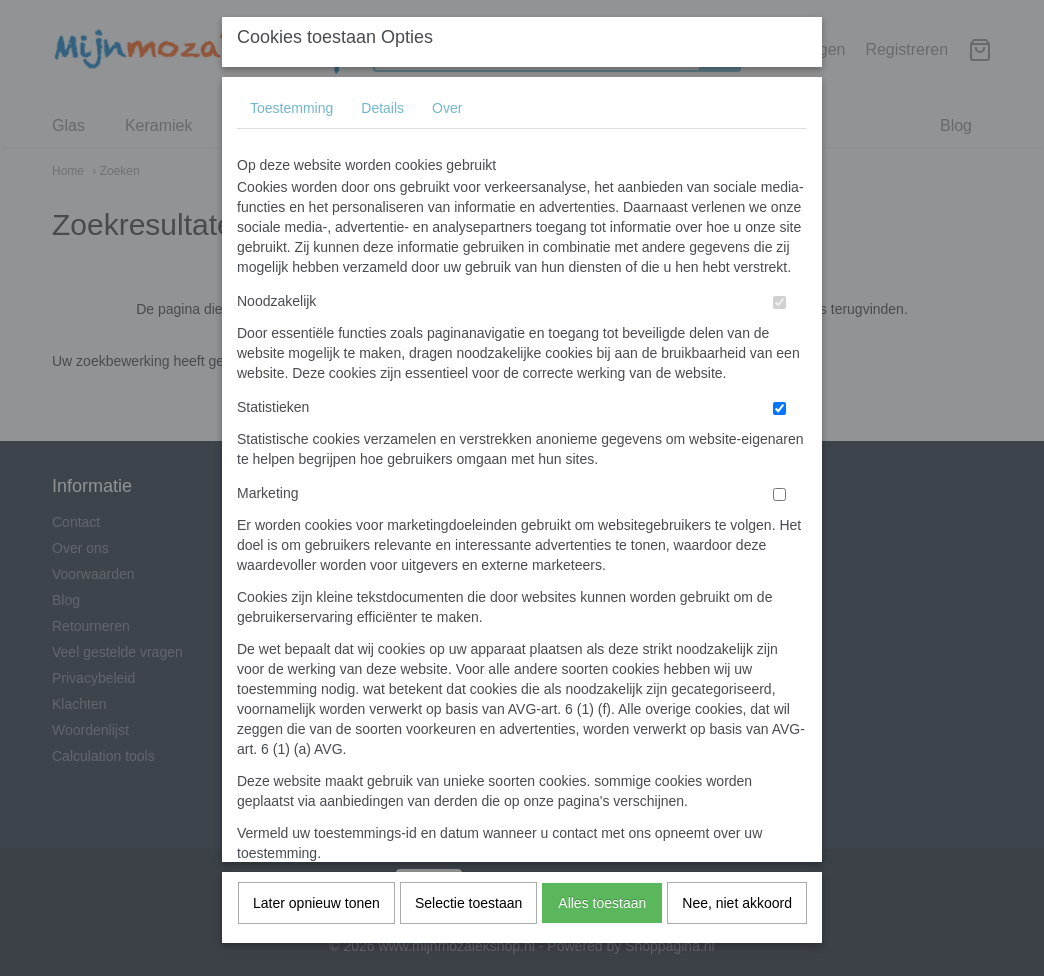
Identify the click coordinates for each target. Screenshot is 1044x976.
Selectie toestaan (468, 934)
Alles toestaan (602, 934)
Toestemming (291, 139)
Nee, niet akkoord (737, 934)
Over (447, 139)
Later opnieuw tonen (316, 934)
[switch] (779, 333)
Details (382, 139)
